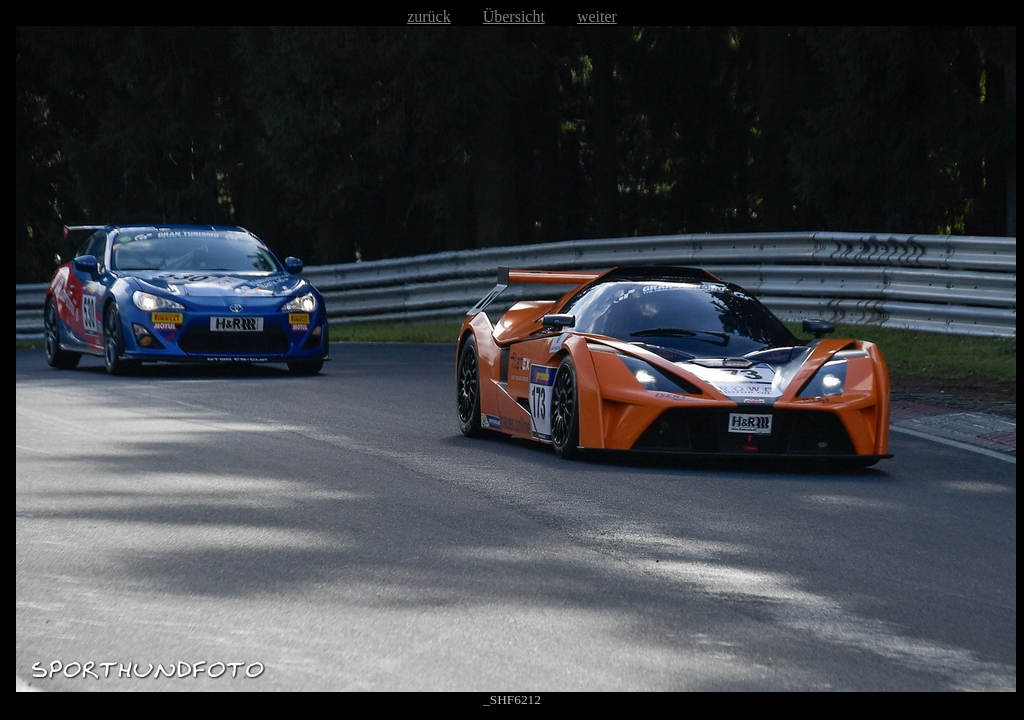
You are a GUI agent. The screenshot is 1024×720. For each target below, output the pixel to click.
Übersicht (514, 16)
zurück (429, 16)
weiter (597, 16)
